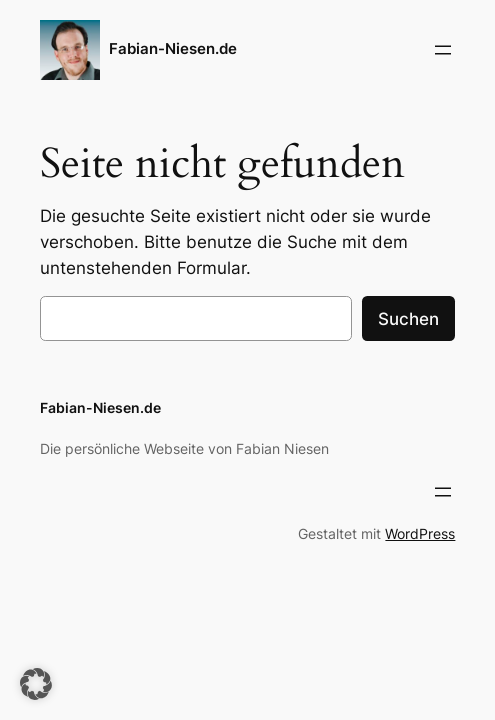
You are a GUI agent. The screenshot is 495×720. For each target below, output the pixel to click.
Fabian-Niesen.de (173, 49)
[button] (36, 684)
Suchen (408, 319)
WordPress (420, 533)
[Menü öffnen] (443, 50)
